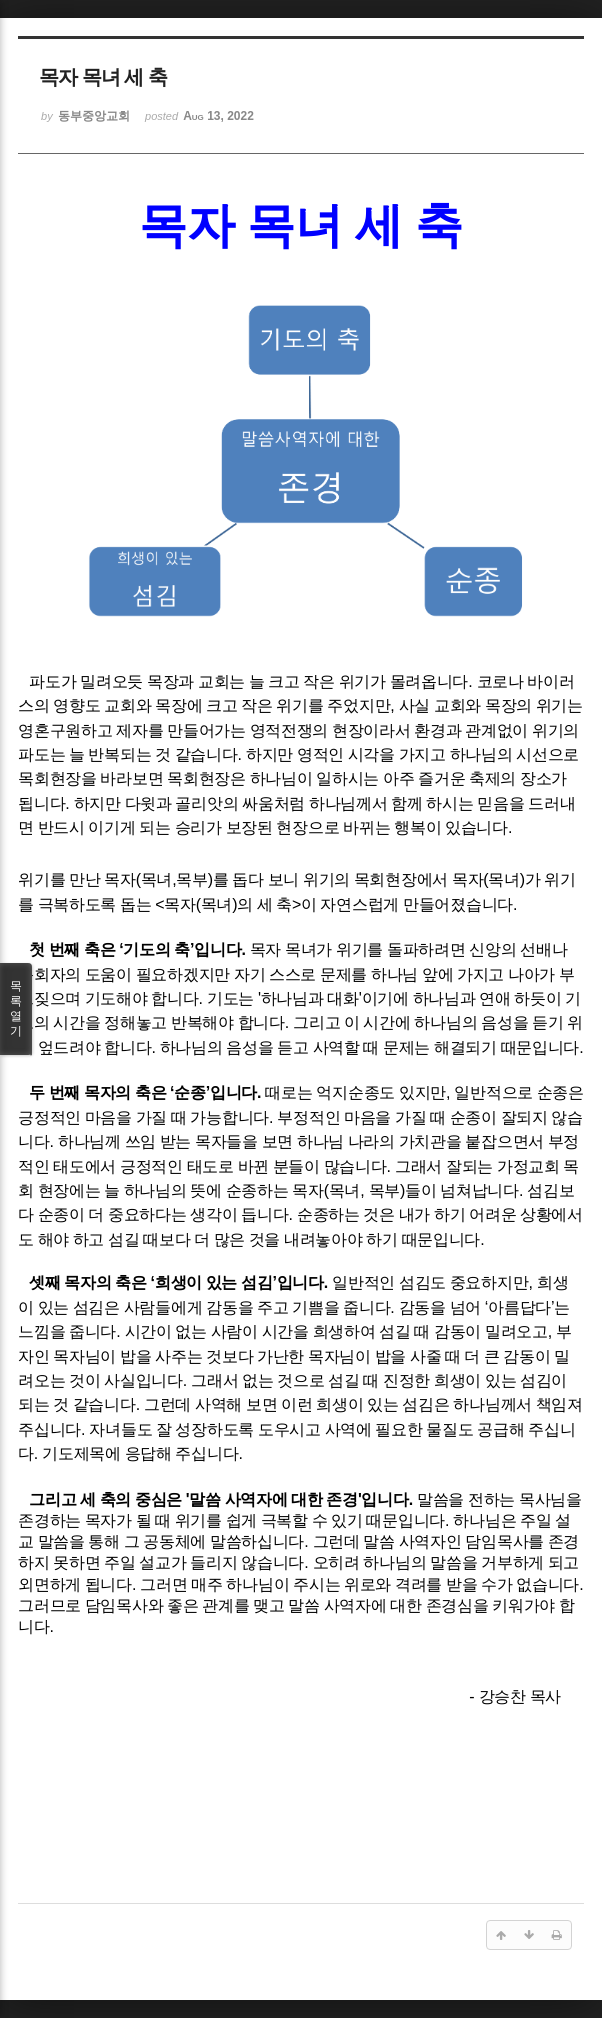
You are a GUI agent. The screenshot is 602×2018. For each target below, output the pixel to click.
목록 (16, 1009)
